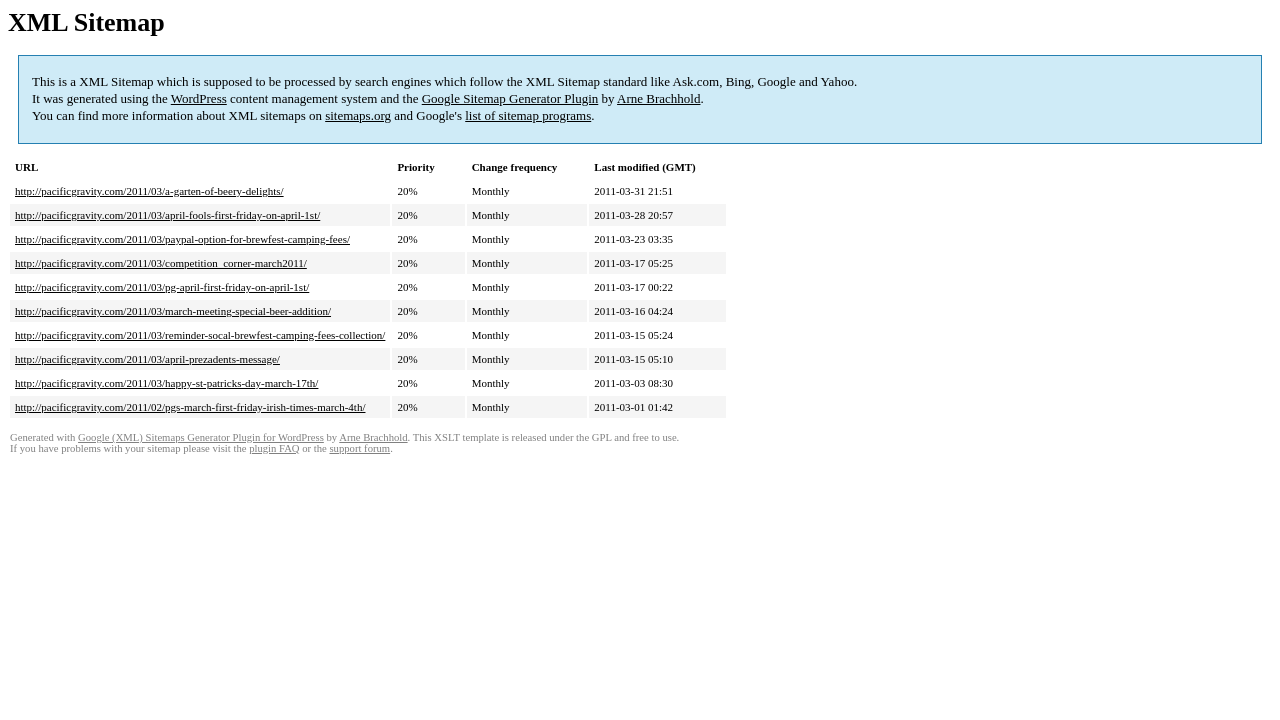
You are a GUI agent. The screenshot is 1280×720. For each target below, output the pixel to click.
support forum (359, 448)
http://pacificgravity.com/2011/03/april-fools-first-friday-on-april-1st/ (167, 215)
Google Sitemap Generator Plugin (510, 98)
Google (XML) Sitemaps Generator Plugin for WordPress (201, 437)
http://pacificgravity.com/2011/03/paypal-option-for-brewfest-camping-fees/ (182, 239)
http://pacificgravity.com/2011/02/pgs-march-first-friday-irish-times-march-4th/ (190, 407)
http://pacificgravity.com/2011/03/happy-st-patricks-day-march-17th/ (166, 383)
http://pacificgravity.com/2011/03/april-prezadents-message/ (147, 359)
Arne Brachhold (658, 98)
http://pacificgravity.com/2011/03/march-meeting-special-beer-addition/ (173, 311)
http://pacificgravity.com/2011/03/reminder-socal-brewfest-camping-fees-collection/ (200, 335)
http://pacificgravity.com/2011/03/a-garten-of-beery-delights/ (149, 191)
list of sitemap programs (528, 115)
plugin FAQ (274, 448)
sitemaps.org (358, 115)
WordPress (199, 98)
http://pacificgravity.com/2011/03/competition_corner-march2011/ (161, 263)
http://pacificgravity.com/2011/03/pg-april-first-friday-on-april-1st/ (162, 287)
